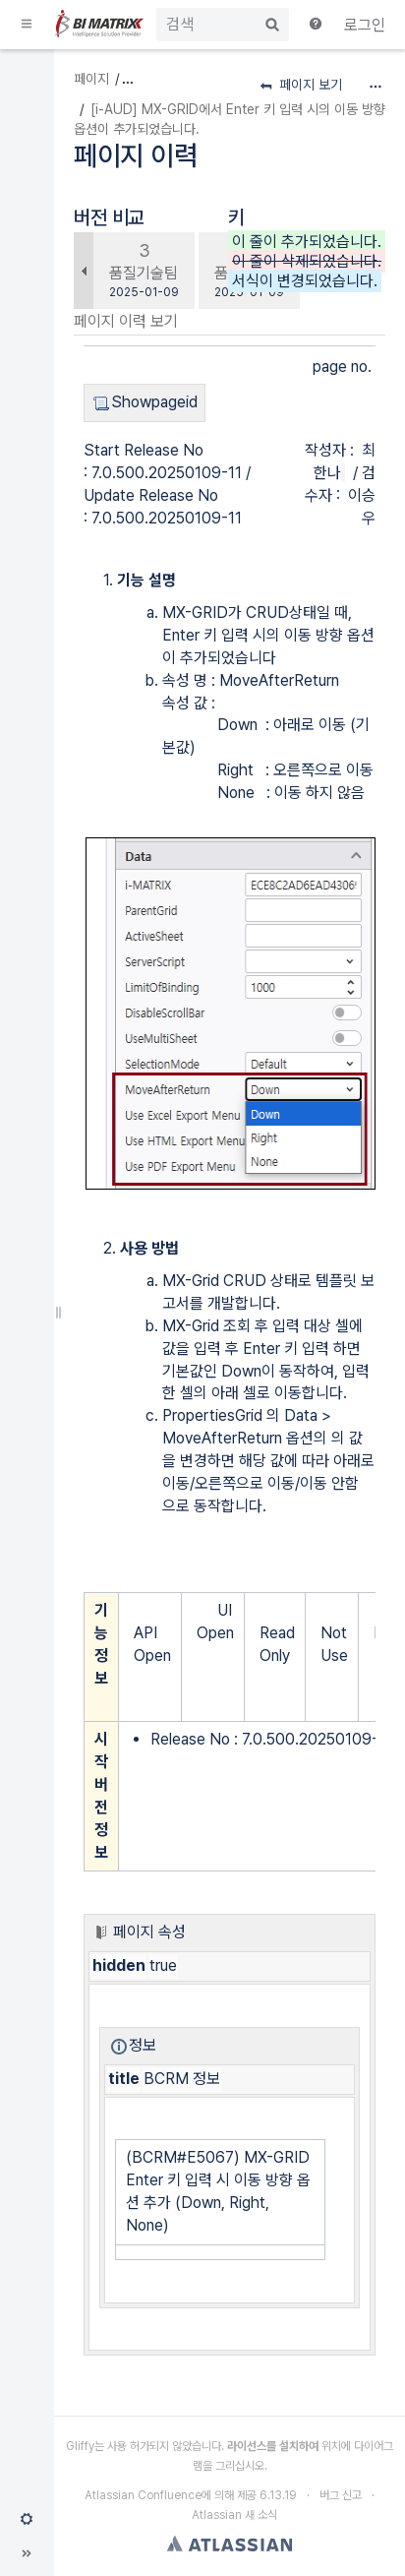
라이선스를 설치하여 (272, 2446)
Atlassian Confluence (143, 2495)
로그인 (364, 25)
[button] (27, 24)
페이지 (91, 79)
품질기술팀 (143, 273)
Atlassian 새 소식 (234, 2515)
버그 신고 (340, 2495)
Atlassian (229, 2543)
